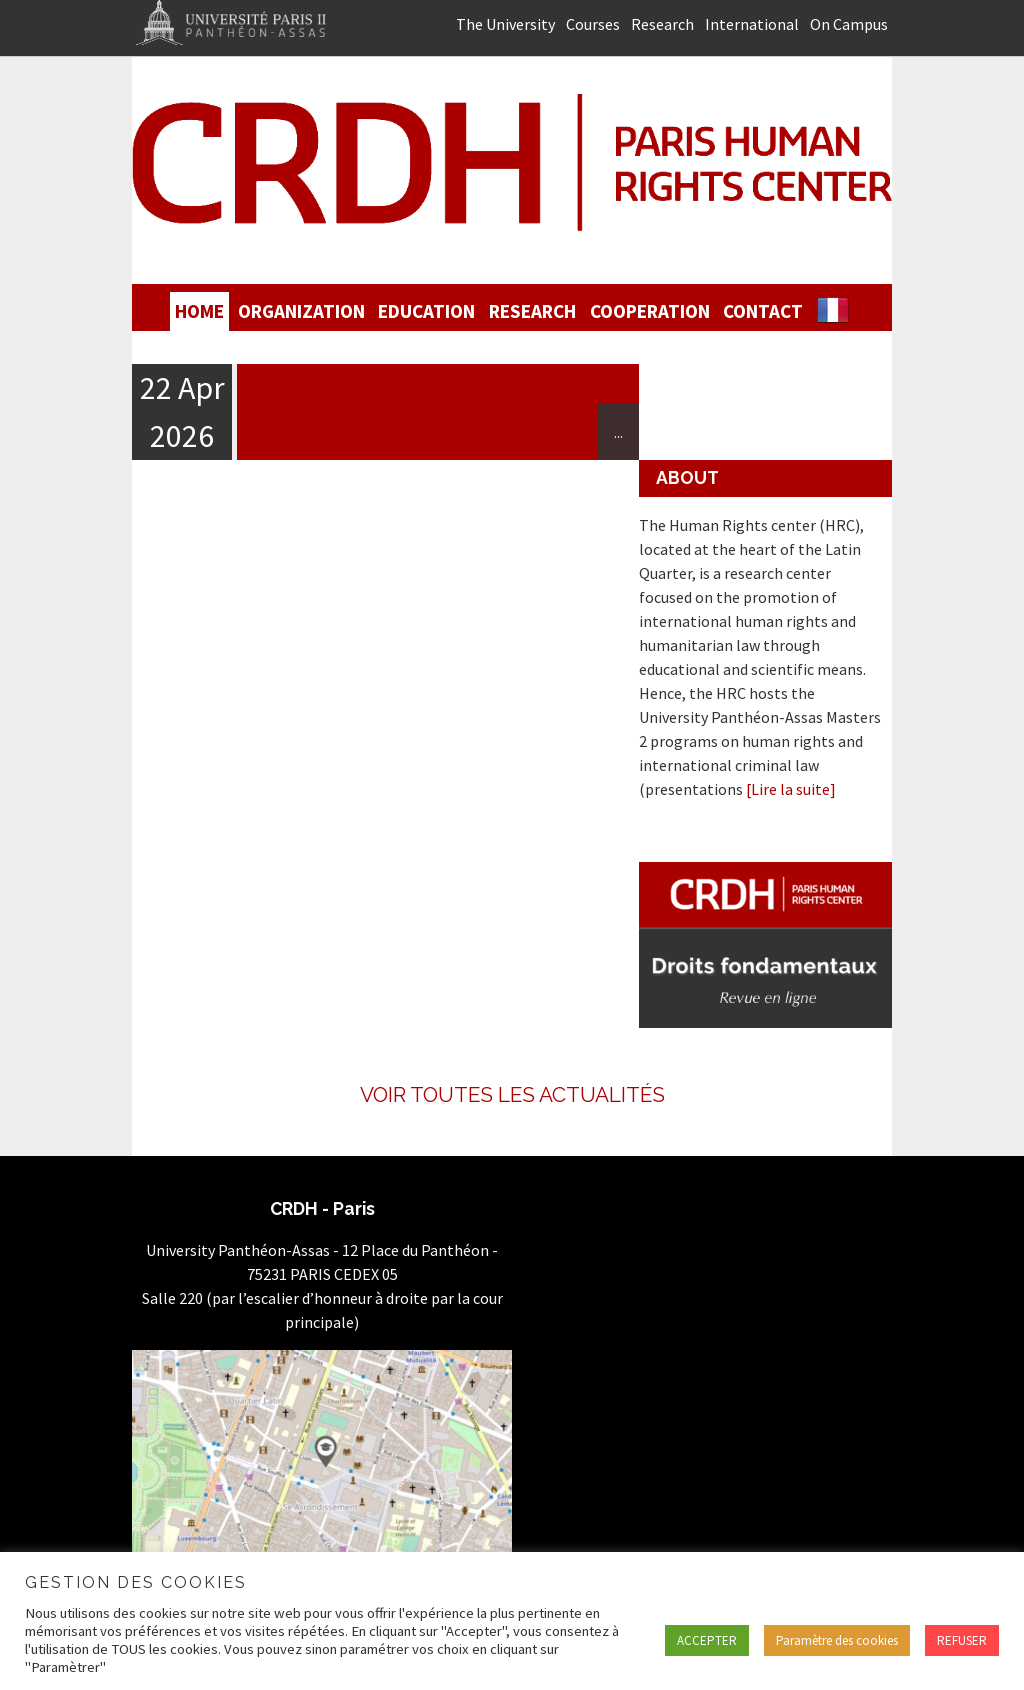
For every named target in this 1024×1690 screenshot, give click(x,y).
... (618, 432)
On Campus (849, 24)
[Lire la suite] (791, 789)
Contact (763, 311)
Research (662, 24)
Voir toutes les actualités (512, 1094)
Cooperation (650, 311)
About (687, 477)
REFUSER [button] (962, 1640)
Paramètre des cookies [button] (837, 1640)
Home (199, 311)
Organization (301, 311)
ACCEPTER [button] (707, 1640)
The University (505, 24)
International (752, 24)
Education (426, 311)
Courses (593, 24)
